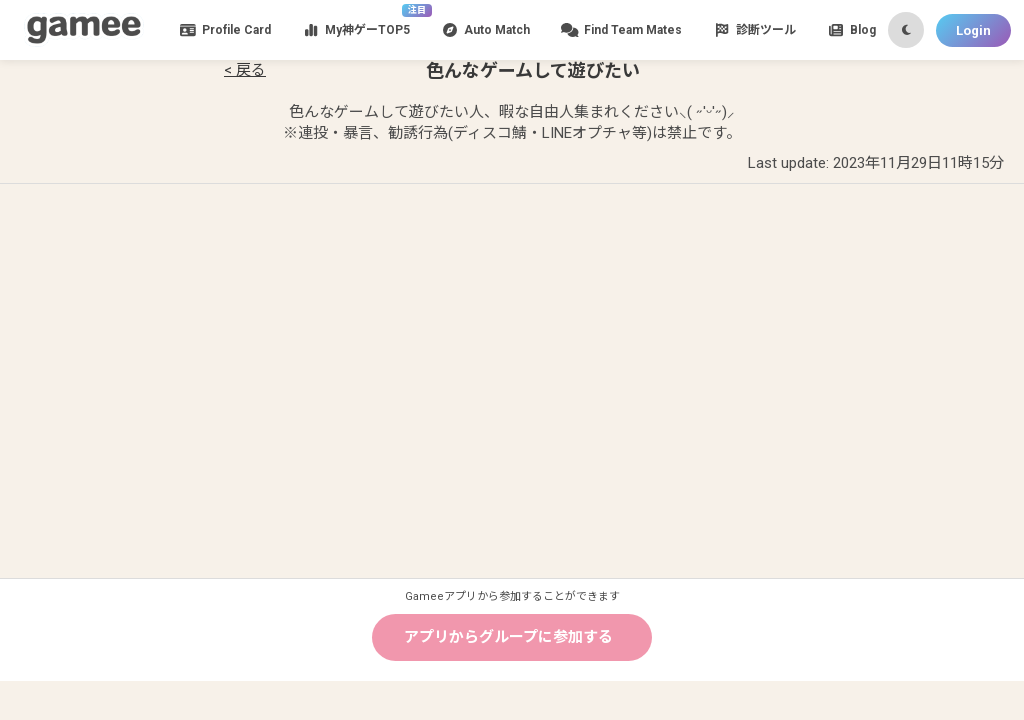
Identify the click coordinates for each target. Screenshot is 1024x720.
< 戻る (245, 70)
